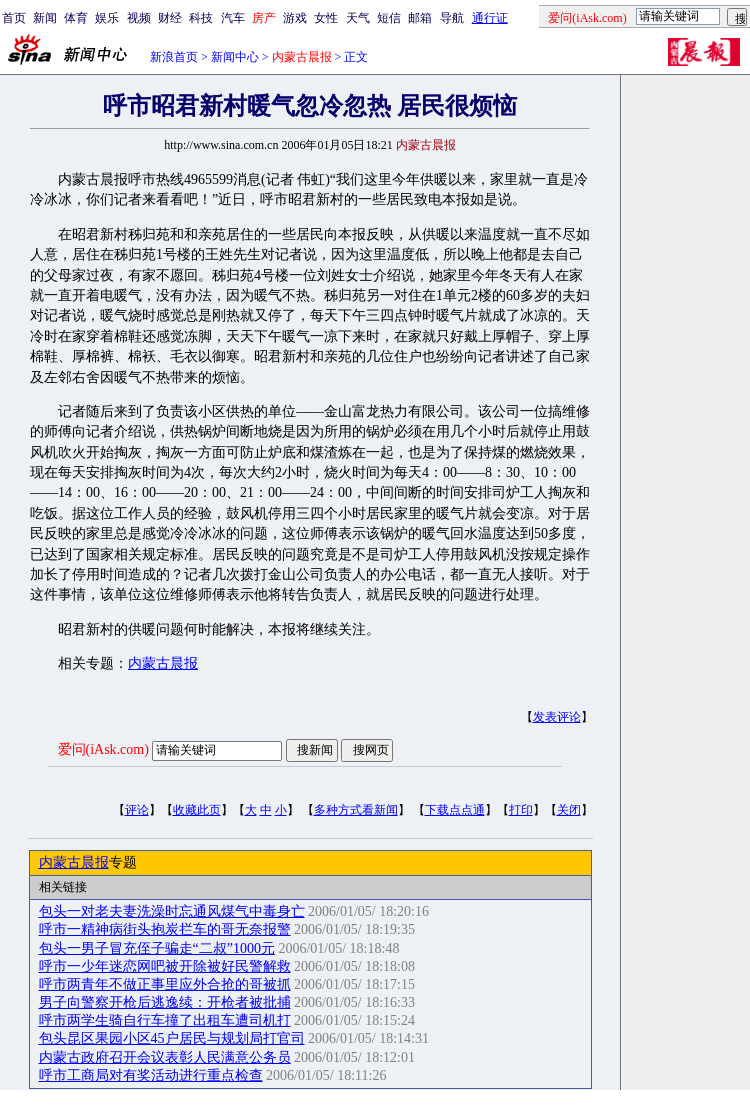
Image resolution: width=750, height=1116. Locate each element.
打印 (521, 810)
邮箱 (420, 18)
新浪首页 (174, 57)
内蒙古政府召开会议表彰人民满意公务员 (165, 1057)
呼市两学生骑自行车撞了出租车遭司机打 (165, 1020)
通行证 (490, 18)
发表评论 (557, 717)
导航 (452, 18)
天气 (358, 18)
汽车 (233, 18)
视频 (139, 18)
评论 (137, 810)
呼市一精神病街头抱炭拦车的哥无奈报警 (165, 929)
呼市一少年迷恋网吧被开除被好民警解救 (165, 966)
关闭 (569, 810)
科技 (201, 18)
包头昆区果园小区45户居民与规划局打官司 (172, 1038)
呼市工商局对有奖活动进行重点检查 (151, 1075)
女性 (326, 18)
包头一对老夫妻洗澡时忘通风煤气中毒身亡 (172, 911)
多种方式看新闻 (356, 810)
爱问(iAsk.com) (103, 749)
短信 (389, 18)
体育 (76, 18)
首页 (14, 18)
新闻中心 (235, 57)
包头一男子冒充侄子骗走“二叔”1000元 (157, 948)
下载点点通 (455, 810)
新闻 (45, 18)
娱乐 (107, 18)
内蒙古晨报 (163, 663)
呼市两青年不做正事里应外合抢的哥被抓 (165, 984)
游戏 (295, 18)
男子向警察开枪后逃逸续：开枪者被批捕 (165, 1002)
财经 (170, 18)
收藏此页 (197, 810)
